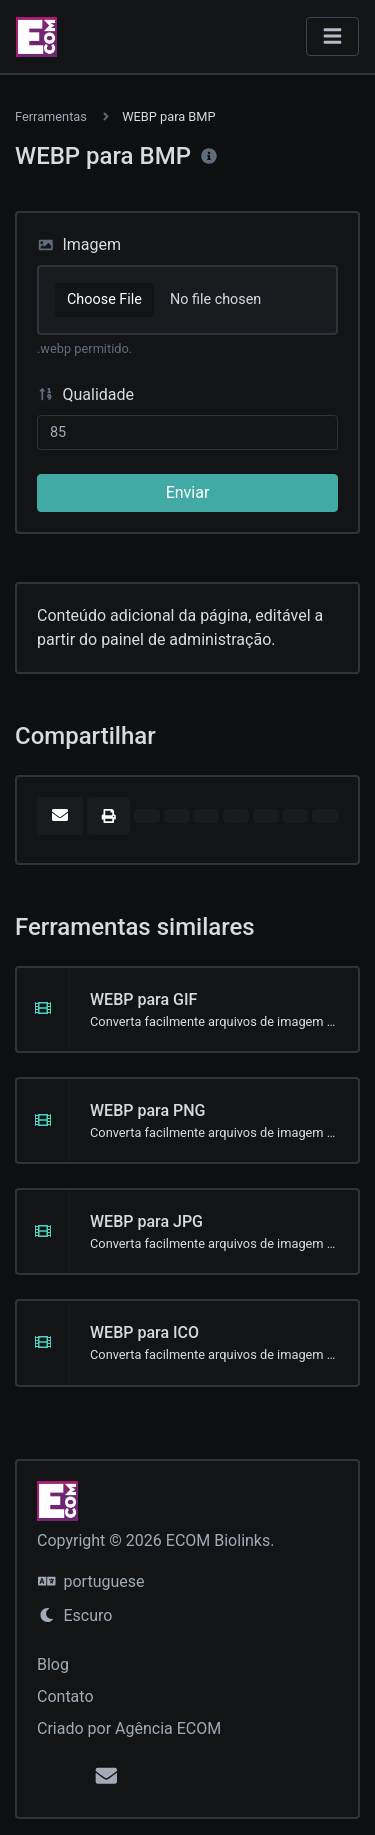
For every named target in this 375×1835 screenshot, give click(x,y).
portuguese (91, 1581)
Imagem (79, 244)
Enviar (188, 492)
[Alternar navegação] (332, 36)
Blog (53, 1664)
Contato (65, 1696)
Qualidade (85, 394)
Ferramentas (51, 116)
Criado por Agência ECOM (129, 1728)
